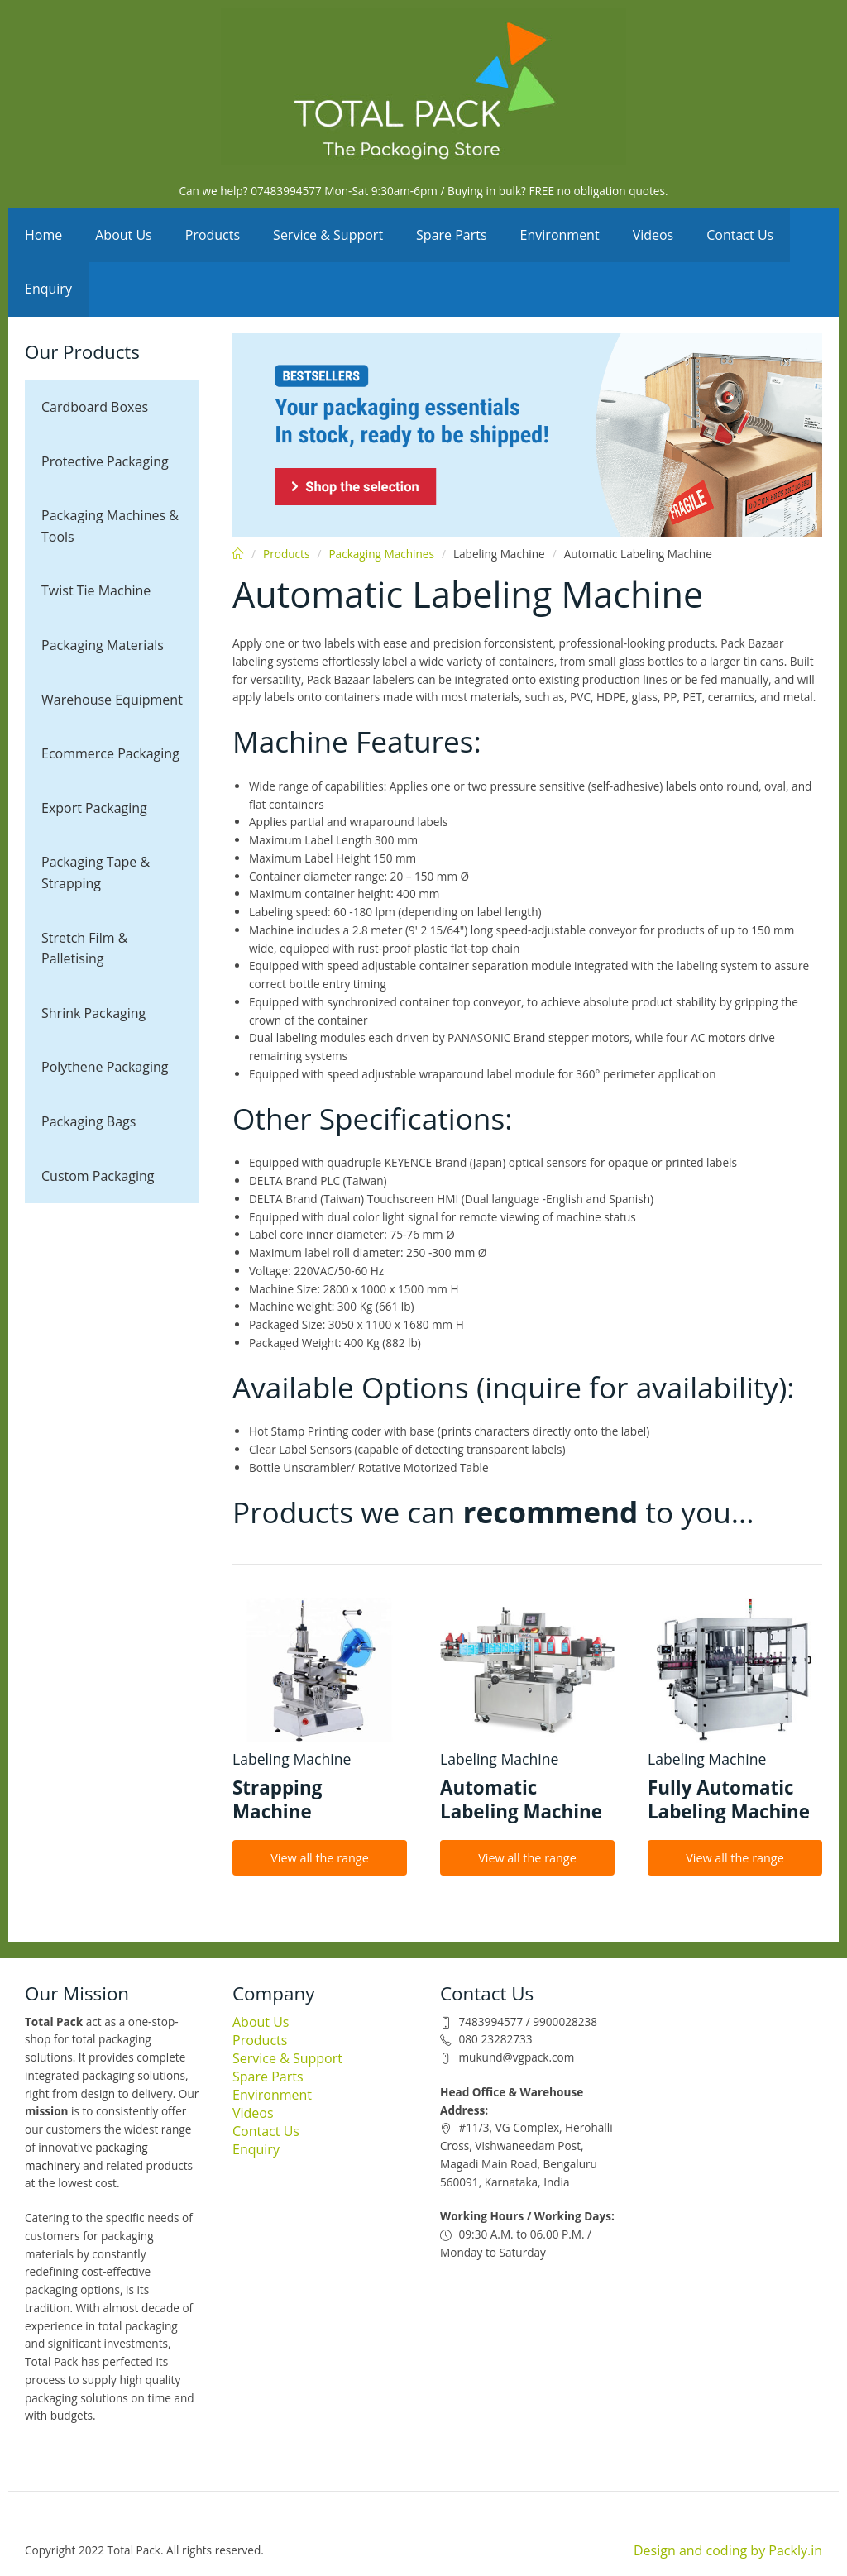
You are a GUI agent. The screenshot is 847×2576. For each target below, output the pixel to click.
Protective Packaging (105, 461)
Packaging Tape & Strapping (95, 872)
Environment (560, 235)
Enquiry (48, 289)
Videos (653, 235)
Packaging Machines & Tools (110, 526)
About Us (123, 235)
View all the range (319, 1858)
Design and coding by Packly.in (728, 2550)
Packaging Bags (88, 1121)
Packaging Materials (102, 645)
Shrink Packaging (93, 1013)
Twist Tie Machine (96, 590)
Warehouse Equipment (112, 700)
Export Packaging (94, 808)
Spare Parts (451, 235)
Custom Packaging (98, 1176)
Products (212, 235)
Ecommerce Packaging (110, 753)
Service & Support (328, 235)
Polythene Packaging (104, 1067)
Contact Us (739, 235)
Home (43, 235)
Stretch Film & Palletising (84, 948)
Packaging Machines (381, 554)
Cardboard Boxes (94, 407)
